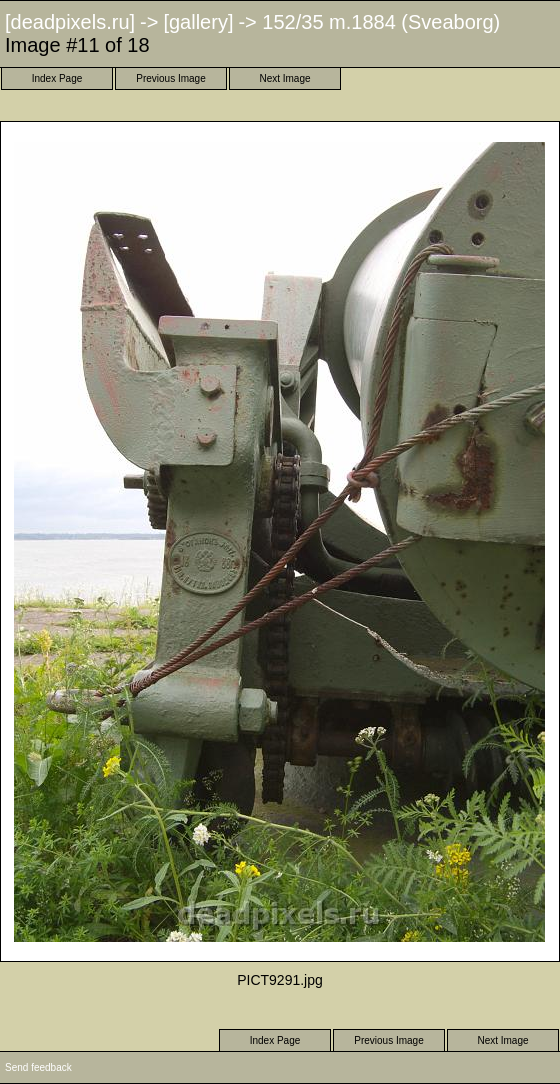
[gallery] (198, 22)
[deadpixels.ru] (70, 22)
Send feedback (38, 1067)
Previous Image (170, 78)
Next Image (284, 78)
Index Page (57, 78)
